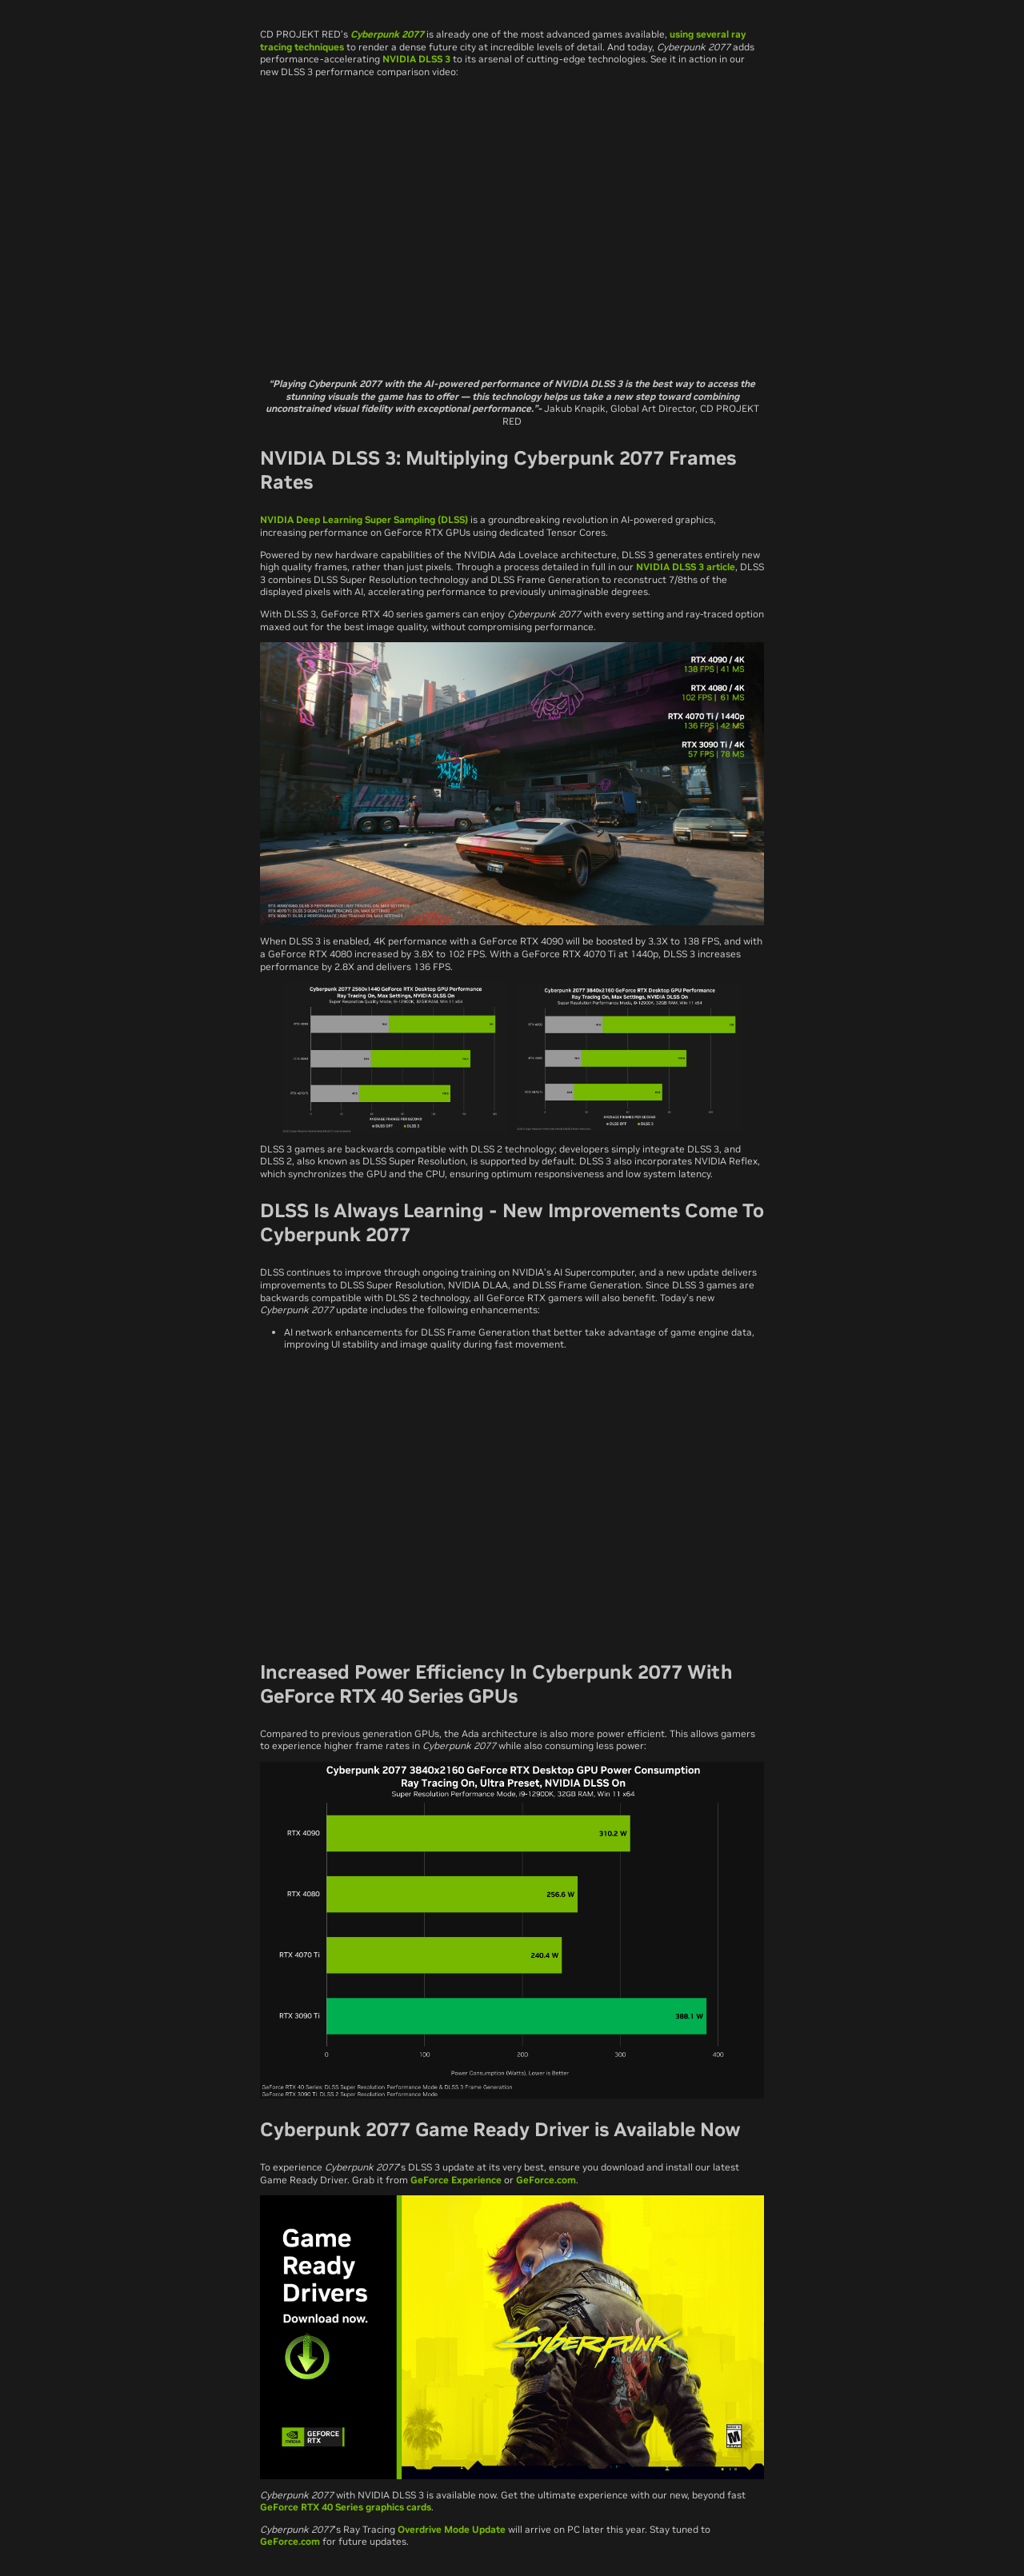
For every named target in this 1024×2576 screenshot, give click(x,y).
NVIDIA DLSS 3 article (685, 567)
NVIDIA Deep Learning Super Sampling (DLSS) (364, 519)
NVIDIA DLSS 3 (416, 59)
